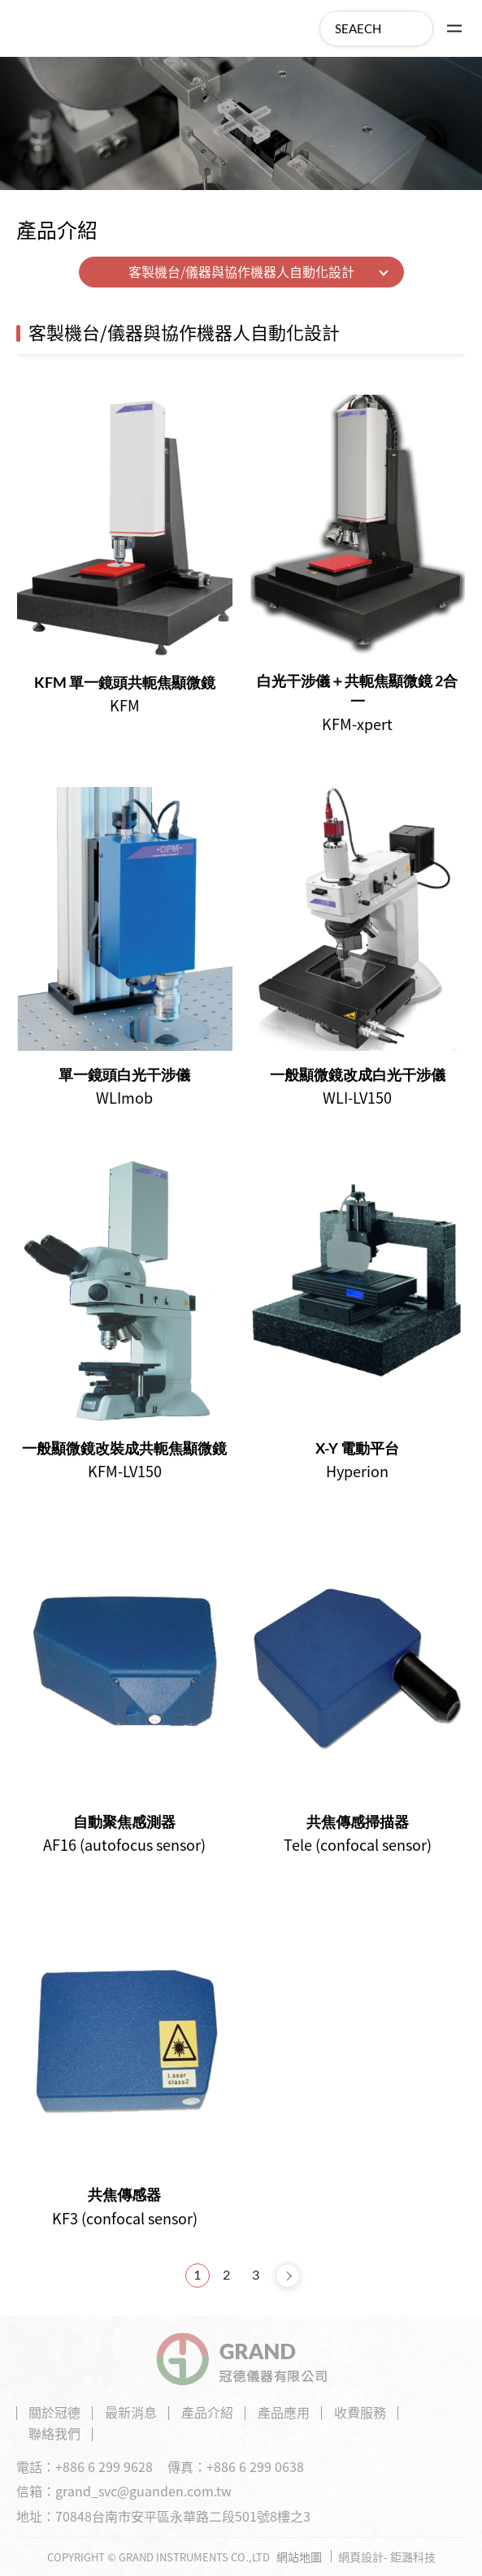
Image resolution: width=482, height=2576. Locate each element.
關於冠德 (54, 2412)
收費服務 (360, 2412)
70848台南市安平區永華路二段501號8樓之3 (182, 2516)
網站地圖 (299, 2556)
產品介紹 (207, 2412)
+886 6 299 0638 (255, 2466)
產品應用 (284, 2412)
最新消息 (131, 2412)
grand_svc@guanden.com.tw (143, 2490)
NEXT (288, 2275)
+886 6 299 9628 (104, 2466)
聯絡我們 (54, 2433)
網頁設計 (361, 2556)
